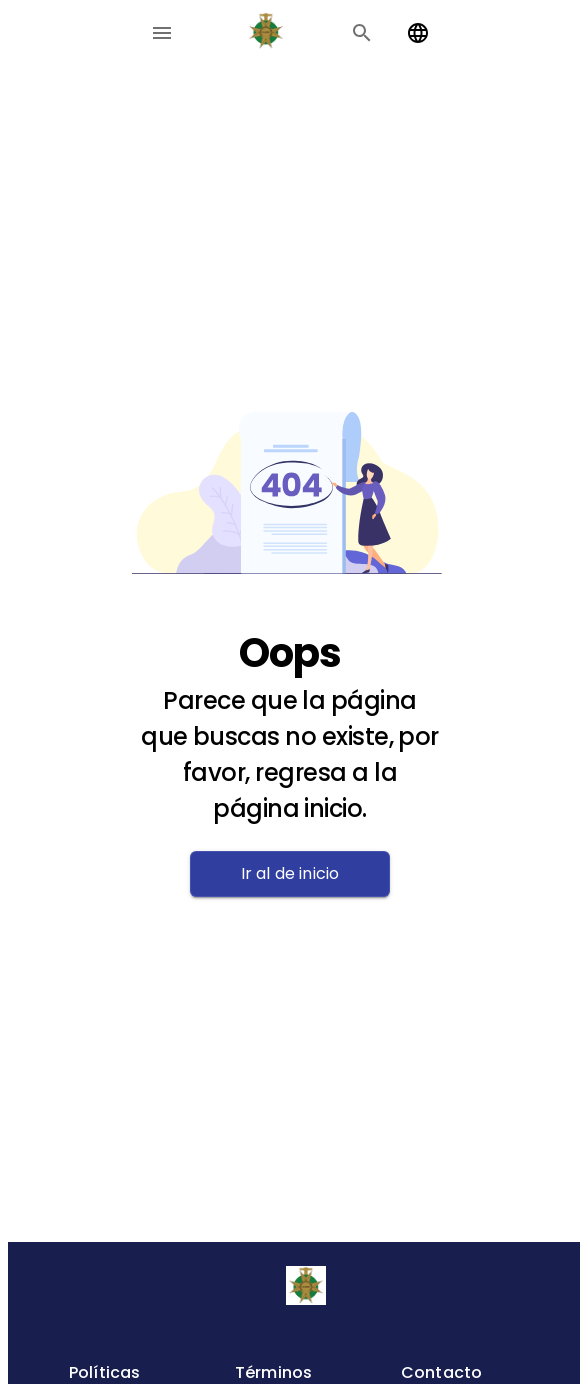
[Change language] (418, 33)
